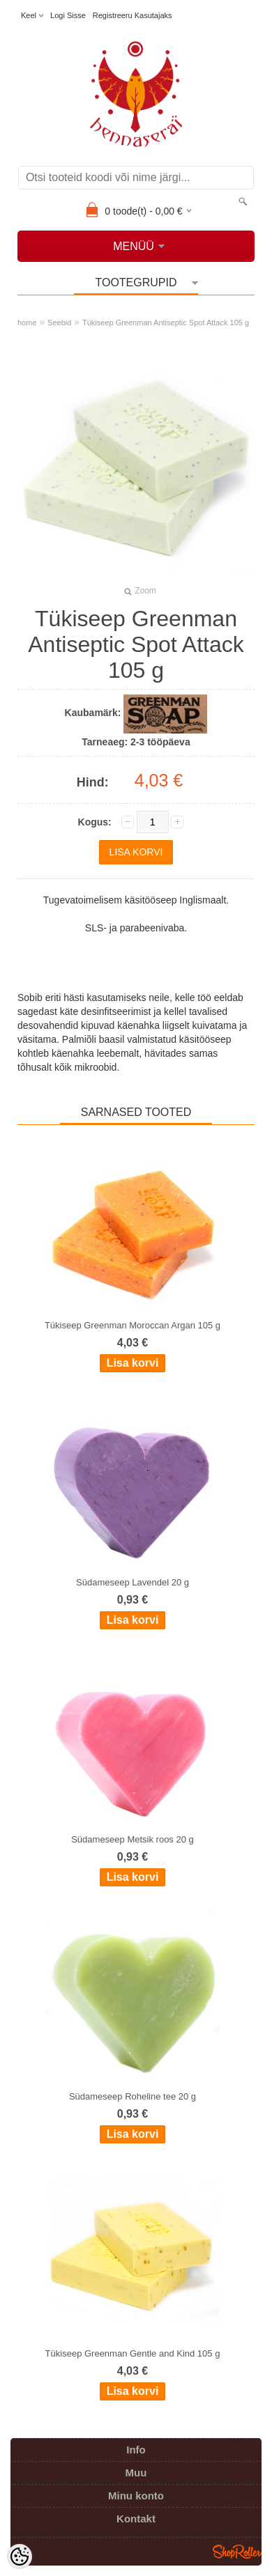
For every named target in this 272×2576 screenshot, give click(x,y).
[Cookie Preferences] (19, 2556)
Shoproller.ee (237, 2552)
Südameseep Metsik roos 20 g (132, 1839)
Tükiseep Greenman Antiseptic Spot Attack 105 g (165, 322)
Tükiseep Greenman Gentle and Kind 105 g (132, 2353)
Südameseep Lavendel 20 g (132, 1582)
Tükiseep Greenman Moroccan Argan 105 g (132, 1325)
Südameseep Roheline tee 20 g (132, 2096)
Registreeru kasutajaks (132, 15)
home (27, 322)
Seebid (59, 322)
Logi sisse (68, 15)
